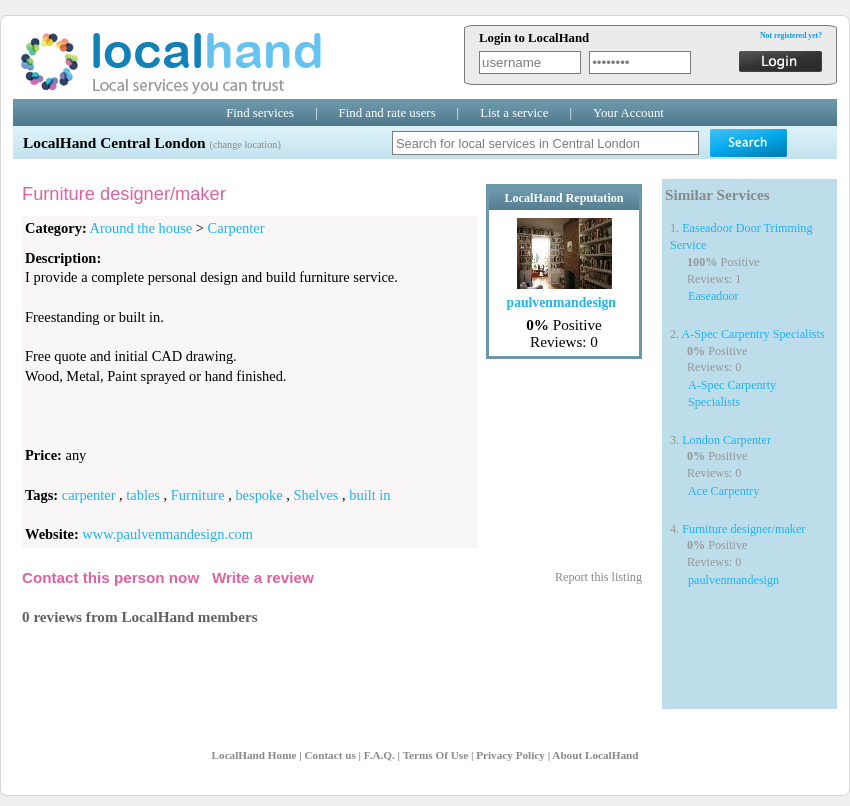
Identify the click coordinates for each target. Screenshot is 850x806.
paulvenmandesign (733, 580)
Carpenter (236, 228)
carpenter (89, 495)
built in (369, 495)
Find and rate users (387, 113)
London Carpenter (726, 440)
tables (143, 495)
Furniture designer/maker (743, 529)
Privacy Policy (510, 755)
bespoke (258, 495)
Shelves (316, 495)
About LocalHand (595, 755)
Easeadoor (713, 296)
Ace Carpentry (723, 491)
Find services (260, 113)
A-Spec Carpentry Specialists (753, 334)
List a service (514, 113)
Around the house (141, 228)
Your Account (628, 113)
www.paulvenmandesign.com (167, 534)
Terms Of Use (435, 755)
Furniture (198, 495)
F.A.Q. (379, 755)
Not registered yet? (791, 35)
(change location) (244, 144)
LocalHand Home (254, 755)
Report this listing (598, 577)
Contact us (329, 755)
